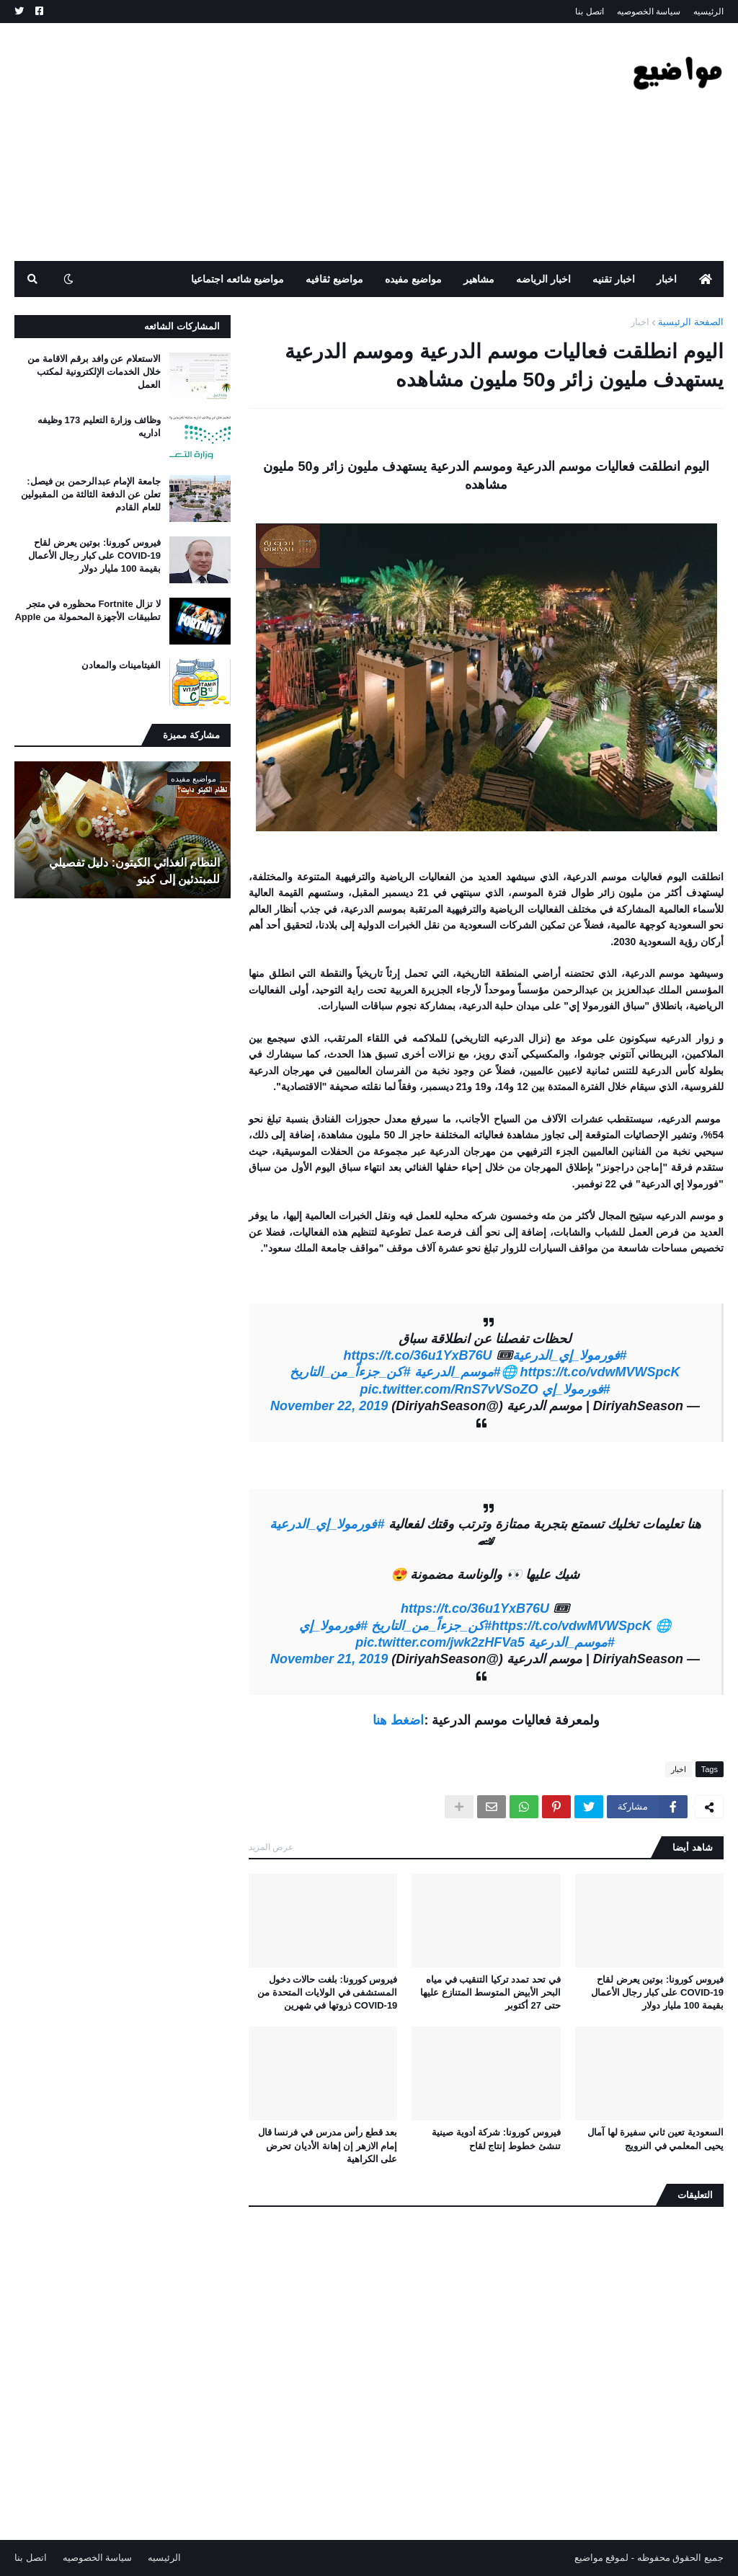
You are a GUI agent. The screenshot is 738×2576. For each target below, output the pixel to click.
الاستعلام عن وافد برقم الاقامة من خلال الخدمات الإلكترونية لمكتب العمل (94, 371)
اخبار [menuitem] (667, 279)
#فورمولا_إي (576, 1389)
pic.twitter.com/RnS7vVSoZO (449, 1389)
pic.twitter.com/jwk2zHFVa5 (439, 1642)
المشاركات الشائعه (182, 326)
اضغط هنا (398, 1720)
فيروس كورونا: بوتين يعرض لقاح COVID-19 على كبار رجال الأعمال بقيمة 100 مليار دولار (657, 1992)
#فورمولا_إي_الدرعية (569, 1355)
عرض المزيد (271, 1847)
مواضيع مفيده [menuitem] (413, 279)
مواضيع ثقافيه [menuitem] (334, 279)
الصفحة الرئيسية (691, 322)
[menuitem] (706, 279)
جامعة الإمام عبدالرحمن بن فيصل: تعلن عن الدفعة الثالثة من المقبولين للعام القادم (91, 494)
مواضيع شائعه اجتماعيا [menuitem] (238, 279)
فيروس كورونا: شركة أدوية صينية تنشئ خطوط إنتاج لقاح (496, 2139)
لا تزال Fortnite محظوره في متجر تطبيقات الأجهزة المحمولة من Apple (87, 610)
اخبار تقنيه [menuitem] (613, 279)
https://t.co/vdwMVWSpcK (600, 1372)
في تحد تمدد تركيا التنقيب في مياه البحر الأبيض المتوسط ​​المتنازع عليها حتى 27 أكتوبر (490, 1992)
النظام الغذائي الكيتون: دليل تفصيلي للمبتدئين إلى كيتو (134, 871)
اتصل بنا (589, 11)
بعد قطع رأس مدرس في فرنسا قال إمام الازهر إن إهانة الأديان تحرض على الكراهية (328, 2145)
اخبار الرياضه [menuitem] (543, 279)
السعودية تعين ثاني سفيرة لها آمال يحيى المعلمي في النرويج (655, 2139)
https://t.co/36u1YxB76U (417, 1355)
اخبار (640, 322)
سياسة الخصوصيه (648, 11)
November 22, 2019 (329, 1406)
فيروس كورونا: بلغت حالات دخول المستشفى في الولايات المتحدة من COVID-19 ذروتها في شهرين (327, 1992)
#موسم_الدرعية (457, 1372)
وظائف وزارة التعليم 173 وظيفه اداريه (99, 426)
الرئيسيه (708, 11)
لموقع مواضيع (601, 2557)
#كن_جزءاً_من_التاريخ (350, 1372)
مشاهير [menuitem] (478, 279)
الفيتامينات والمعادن (121, 665)
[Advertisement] (276, 142)
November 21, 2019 (329, 1659)
